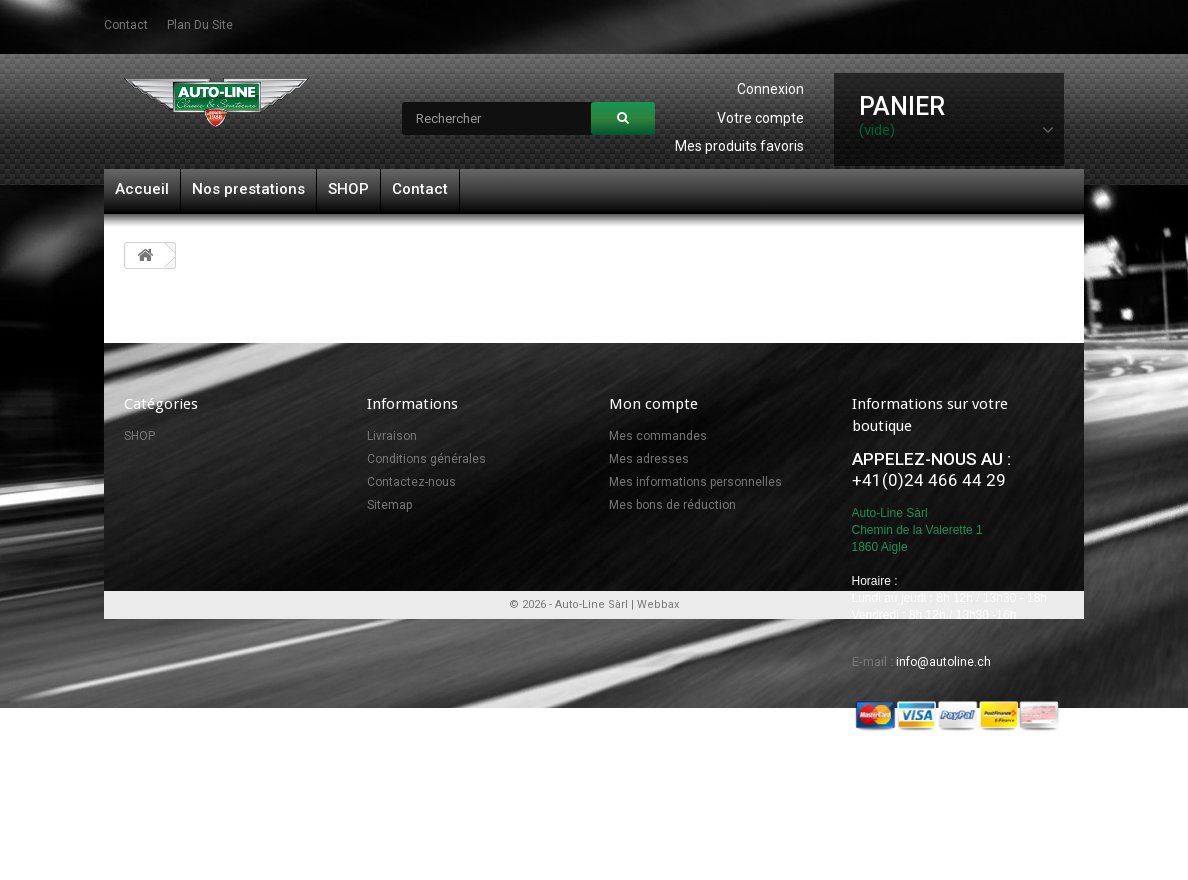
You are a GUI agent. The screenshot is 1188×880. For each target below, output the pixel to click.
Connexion (770, 89)
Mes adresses (649, 459)
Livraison (392, 436)
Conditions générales (426, 459)
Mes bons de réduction (672, 505)
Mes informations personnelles (695, 482)
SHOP (348, 189)
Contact (420, 189)
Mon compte (653, 404)
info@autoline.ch (943, 662)
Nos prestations (248, 189)
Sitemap (389, 505)
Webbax (658, 776)
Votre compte (760, 118)
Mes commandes (658, 436)
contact (126, 25)
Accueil (142, 189)
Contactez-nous (411, 482)
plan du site (200, 25)
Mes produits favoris (739, 146)
